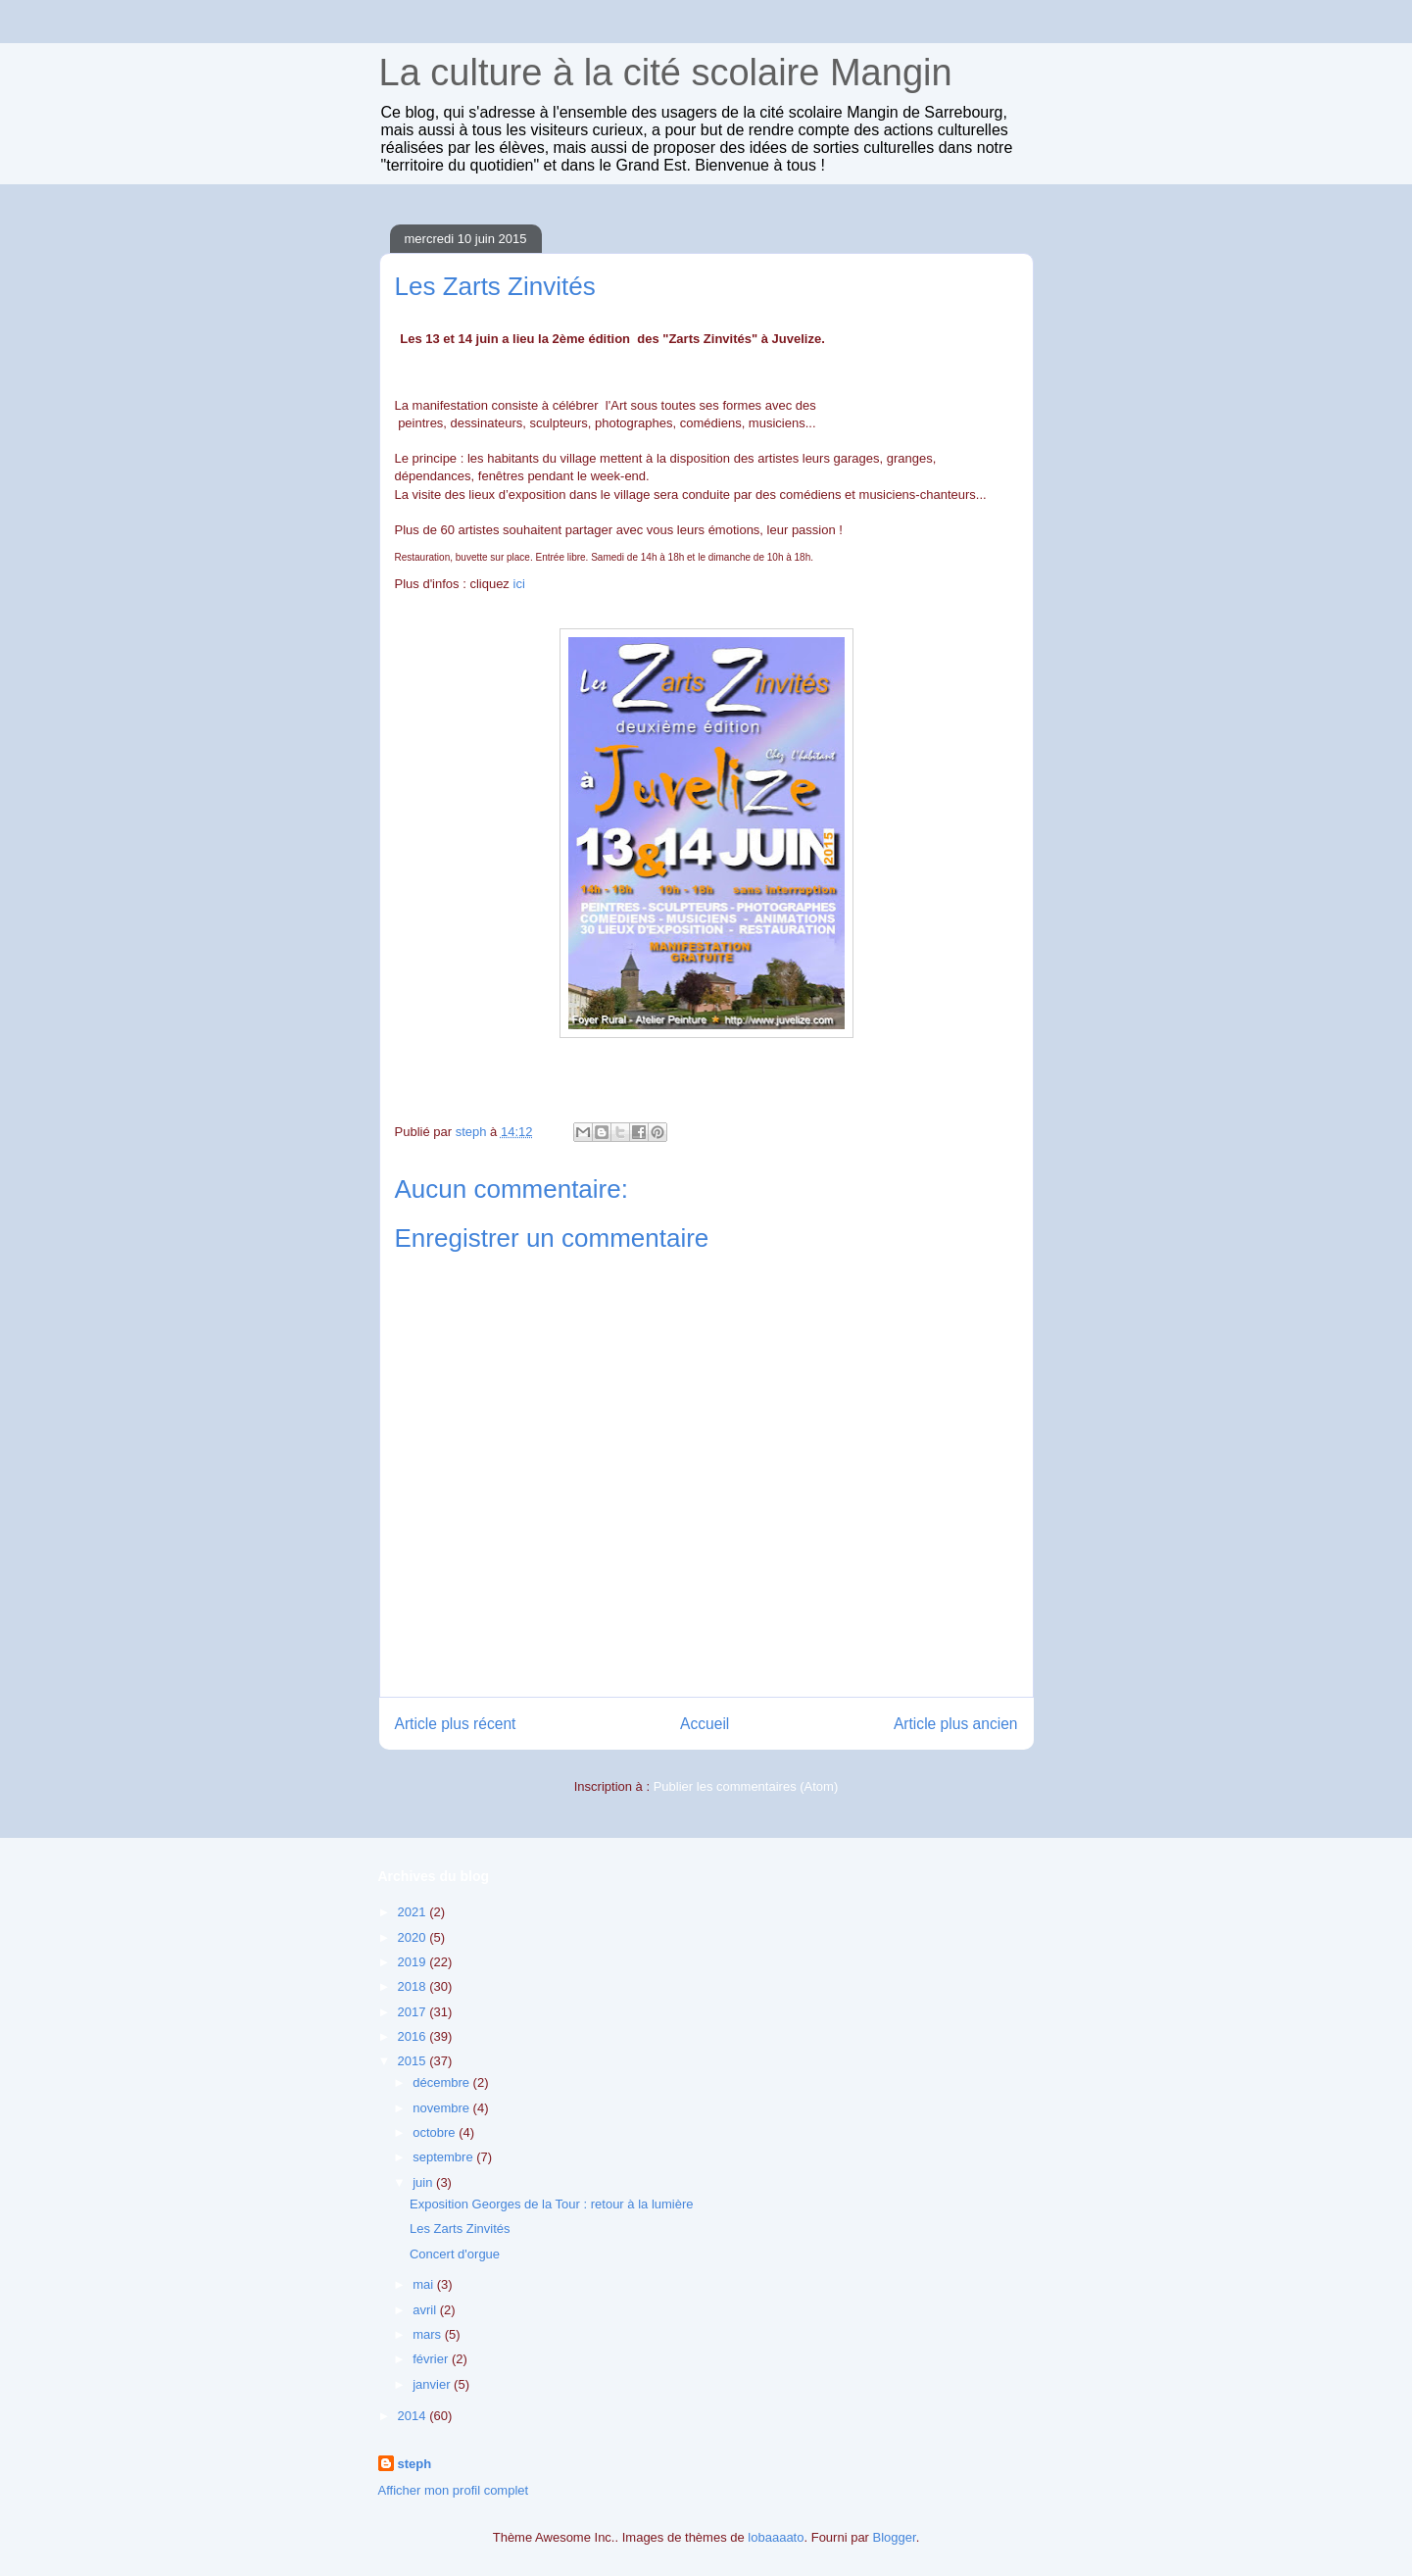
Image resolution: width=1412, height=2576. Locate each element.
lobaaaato (775, 2537)
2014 (414, 2415)
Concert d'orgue (455, 2254)
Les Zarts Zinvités (460, 2228)
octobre (436, 2132)
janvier (433, 2384)
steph (415, 2463)
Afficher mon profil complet (453, 2490)
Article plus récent (455, 1723)
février (432, 2359)
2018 (414, 1986)
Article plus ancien (956, 1723)
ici (519, 583)
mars (429, 2334)
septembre (444, 2157)
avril (426, 2310)
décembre (442, 2082)
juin (424, 2182)
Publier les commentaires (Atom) (746, 1786)
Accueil (704, 1723)
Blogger (894, 2537)
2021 (414, 1912)
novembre (442, 2108)
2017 (414, 2012)
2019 (414, 1962)
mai (425, 2284)
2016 (414, 2036)
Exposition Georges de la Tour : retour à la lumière (552, 2204)
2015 (414, 2061)
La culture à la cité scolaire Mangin (665, 72)
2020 (414, 1937)
